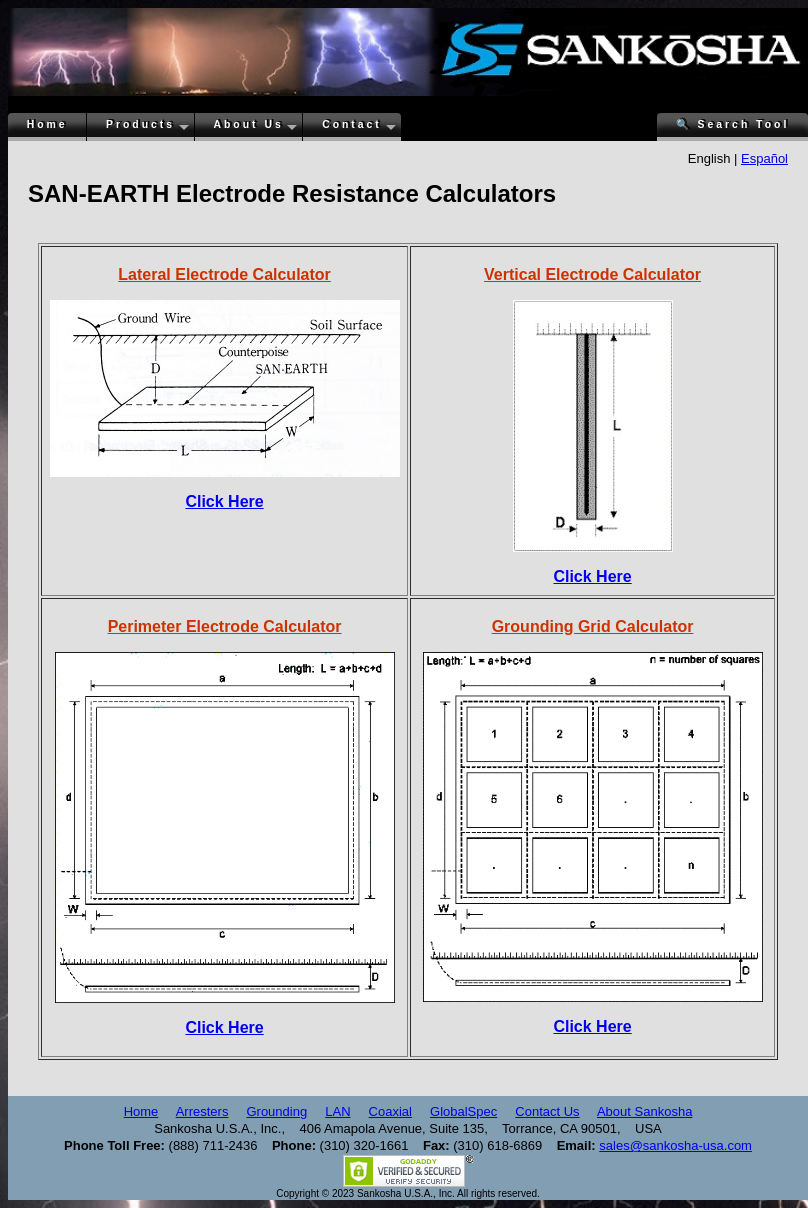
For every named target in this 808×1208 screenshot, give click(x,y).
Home (47, 124)
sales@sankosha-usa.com (675, 1145)
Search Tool (733, 124)
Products (140, 124)
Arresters (202, 1111)
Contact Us (547, 1111)
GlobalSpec (463, 1111)
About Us (249, 124)
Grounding (276, 1111)
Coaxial (390, 1111)
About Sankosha (644, 1111)
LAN (337, 1111)
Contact (352, 124)
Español (764, 158)
